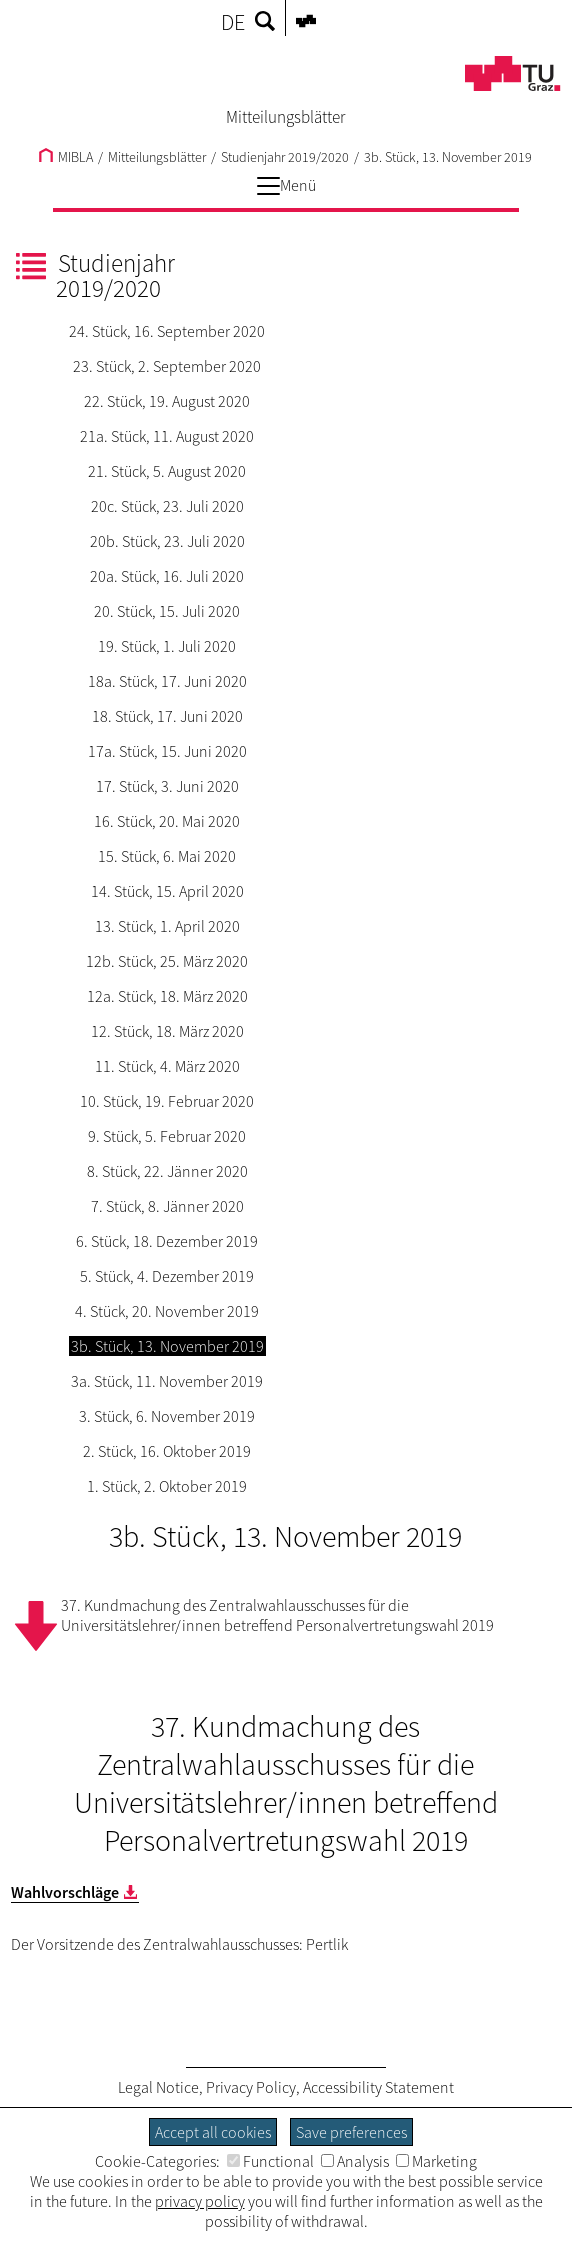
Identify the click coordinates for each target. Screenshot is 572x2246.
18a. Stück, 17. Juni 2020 (167, 681)
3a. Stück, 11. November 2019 (167, 1381)
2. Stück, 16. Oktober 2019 (167, 1451)
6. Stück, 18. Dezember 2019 (167, 1241)
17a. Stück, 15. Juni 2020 (167, 751)
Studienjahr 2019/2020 (285, 157)
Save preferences (351, 2132)
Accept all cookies (213, 2132)
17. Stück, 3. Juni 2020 (167, 786)
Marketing (436, 2161)
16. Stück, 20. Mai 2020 (167, 821)
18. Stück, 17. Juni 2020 (167, 716)
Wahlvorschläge (65, 1892)
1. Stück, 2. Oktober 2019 (167, 1486)
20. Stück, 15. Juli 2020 (167, 611)
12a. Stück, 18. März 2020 (167, 996)
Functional (270, 2161)
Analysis (355, 2161)
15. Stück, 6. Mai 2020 (167, 856)
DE (233, 22)
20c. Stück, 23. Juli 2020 (167, 506)
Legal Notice (158, 2087)
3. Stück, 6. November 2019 (167, 1416)
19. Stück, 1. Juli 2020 (167, 646)
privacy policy (200, 2201)
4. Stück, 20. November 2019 (167, 1311)
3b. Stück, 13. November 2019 (448, 157)
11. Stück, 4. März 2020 (167, 1066)
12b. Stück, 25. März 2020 (167, 961)
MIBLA (66, 157)
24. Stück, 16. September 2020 (167, 331)
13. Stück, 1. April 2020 (167, 926)
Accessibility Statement (378, 2087)
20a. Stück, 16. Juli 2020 (167, 576)
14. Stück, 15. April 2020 (167, 891)
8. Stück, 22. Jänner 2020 (167, 1171)
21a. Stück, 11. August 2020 (167, 436)
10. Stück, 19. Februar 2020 (167, 1101)
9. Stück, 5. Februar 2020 (167, 1136)
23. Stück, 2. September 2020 (167, 366)
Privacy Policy (251, 2087)
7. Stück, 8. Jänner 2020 (167, 1206)
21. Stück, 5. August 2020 (167, 471)
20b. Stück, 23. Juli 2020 (167, 541)
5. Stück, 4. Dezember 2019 (167, 1276)
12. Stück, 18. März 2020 (167, 1031)
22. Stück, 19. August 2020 (167, 401)
